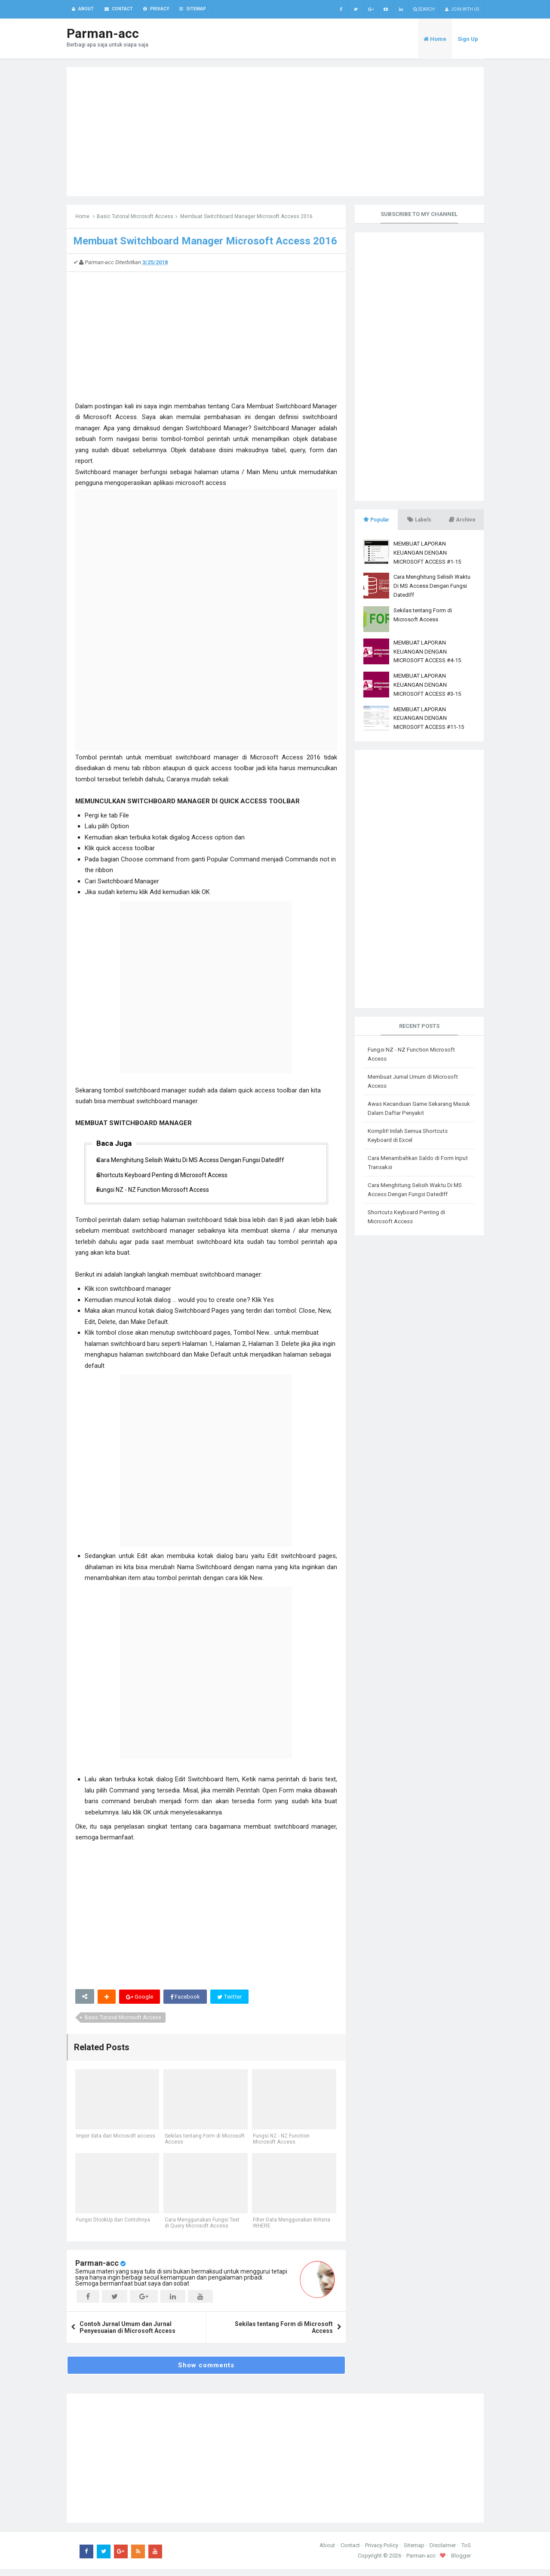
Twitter (231, 2003)
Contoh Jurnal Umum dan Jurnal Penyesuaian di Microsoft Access (127, 2334)
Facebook (186, 2003)
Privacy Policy (381, 2552)
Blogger (461, 2562)
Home (82, 217)
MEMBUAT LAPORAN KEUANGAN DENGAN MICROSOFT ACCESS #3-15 (427, 685)
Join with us (461, 9)
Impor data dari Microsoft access (114, 2144)
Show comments (206, 2372)
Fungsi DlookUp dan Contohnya (112, 2227)
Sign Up (468, 39)
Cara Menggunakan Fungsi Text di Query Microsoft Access (200, 2230)
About (327, 2552)
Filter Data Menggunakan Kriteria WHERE (290, 2230)
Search (424, 9)
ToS (466, 2552)
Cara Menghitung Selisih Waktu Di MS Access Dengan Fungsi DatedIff (198, 1161)
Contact (350, 2552)
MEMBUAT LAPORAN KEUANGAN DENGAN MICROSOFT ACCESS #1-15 (427, 553)
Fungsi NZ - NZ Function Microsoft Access (160, 1195)
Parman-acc (97, 2269)
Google (140, 2003)
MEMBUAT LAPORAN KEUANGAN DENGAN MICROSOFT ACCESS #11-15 (428, 718)
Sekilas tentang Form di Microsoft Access (191, 2147)
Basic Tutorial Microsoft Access (135, 217)
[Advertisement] (275, 132)
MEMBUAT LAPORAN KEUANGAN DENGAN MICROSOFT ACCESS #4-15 (427, 652)
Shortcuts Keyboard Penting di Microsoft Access (169, 1178)
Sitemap (414, 2552)
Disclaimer (443, 2552)
